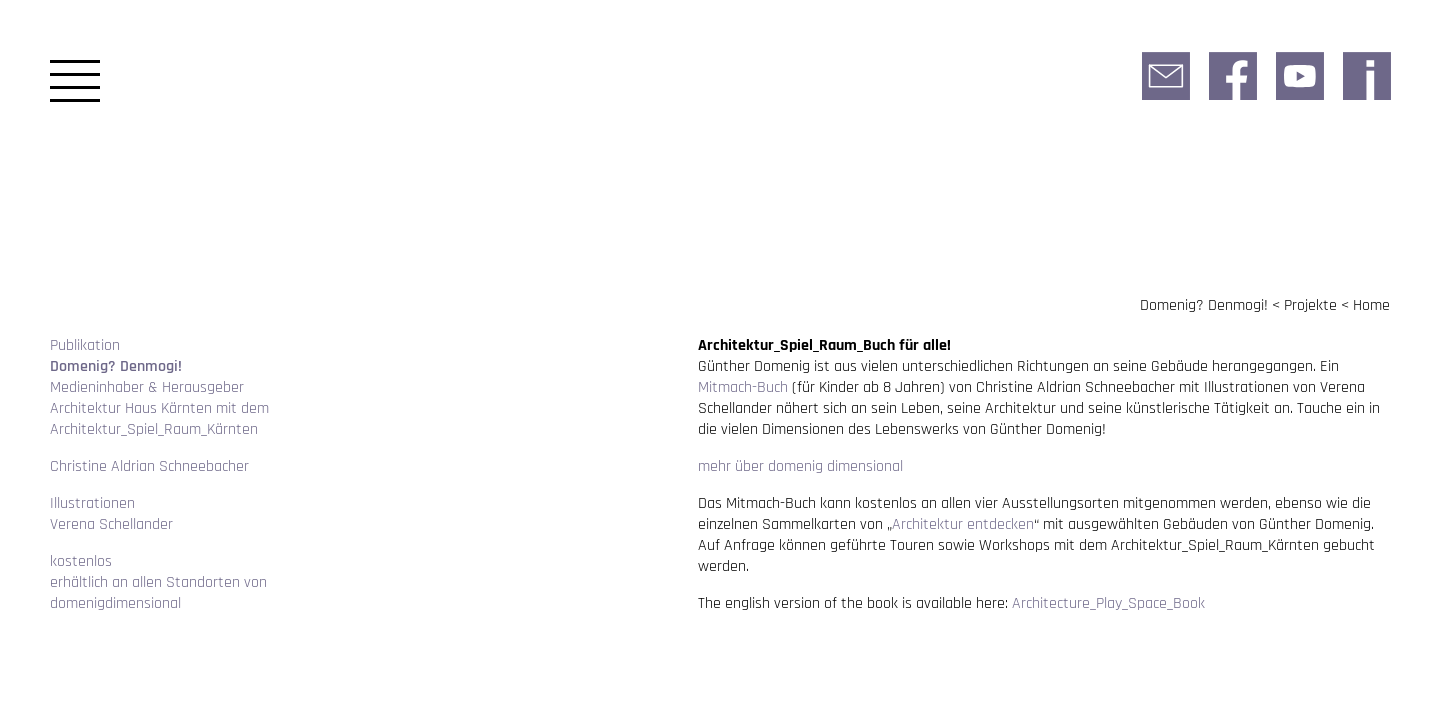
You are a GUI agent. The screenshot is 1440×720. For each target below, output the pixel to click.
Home (1371, 305)
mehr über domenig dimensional (800, 466)
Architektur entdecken (963, 524)
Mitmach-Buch (743, 387)
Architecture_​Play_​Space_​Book (1108, 603)
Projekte (1310, 305)
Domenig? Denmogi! (1204, 305)
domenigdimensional (115, 603)
